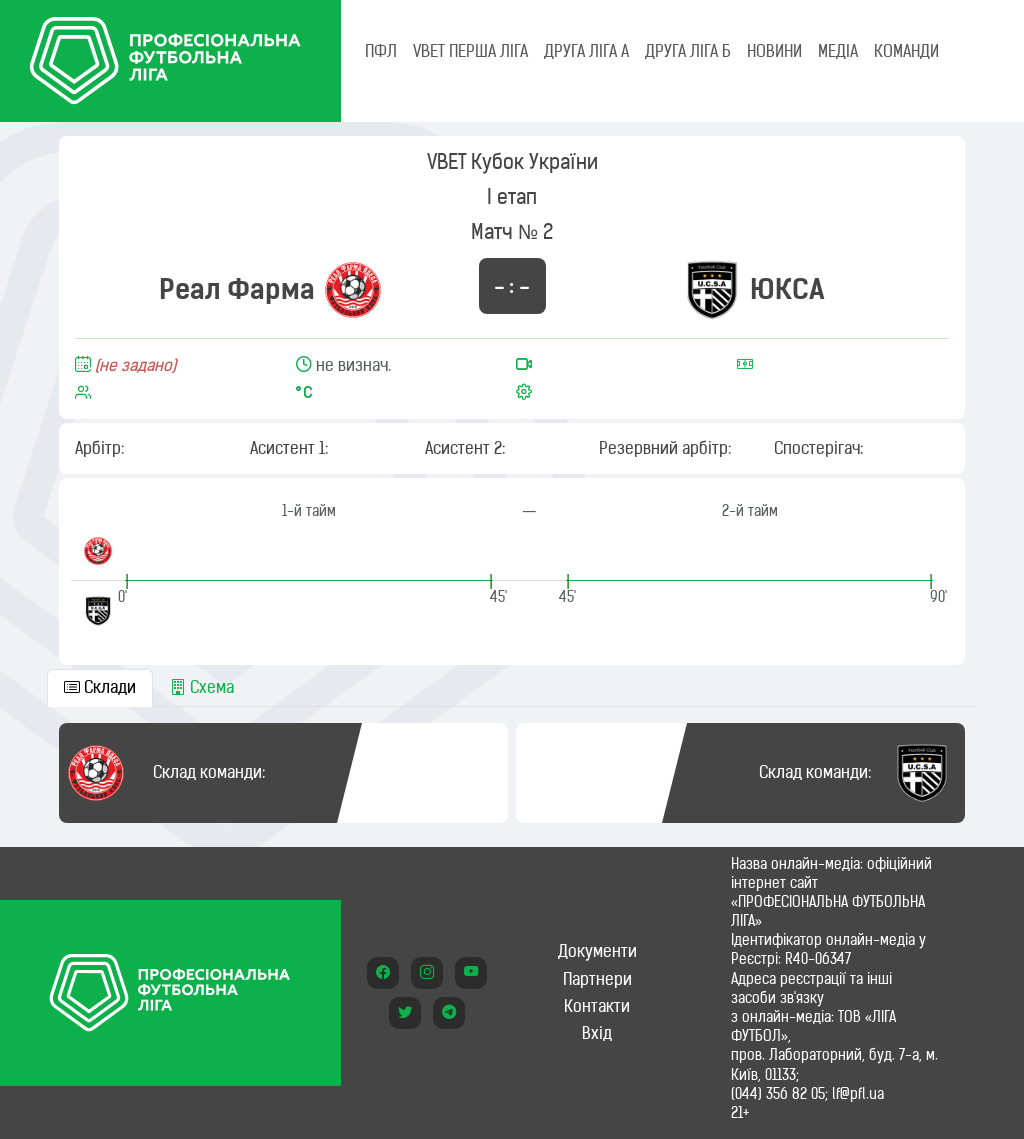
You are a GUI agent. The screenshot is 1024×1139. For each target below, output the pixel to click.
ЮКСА (787, 289)
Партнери (597, 979)
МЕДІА (838, 51)
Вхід (597, 1033)
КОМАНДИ (906, 51)
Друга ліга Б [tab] (688, 51)
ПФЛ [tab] (381, 51)
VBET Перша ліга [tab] (470, 51)
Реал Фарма (237, 289)
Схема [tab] (202, 687)
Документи (597, 951)
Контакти (597, 1006)
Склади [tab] (100, 687)
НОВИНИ (774, 51)
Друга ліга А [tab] (586, 51)
